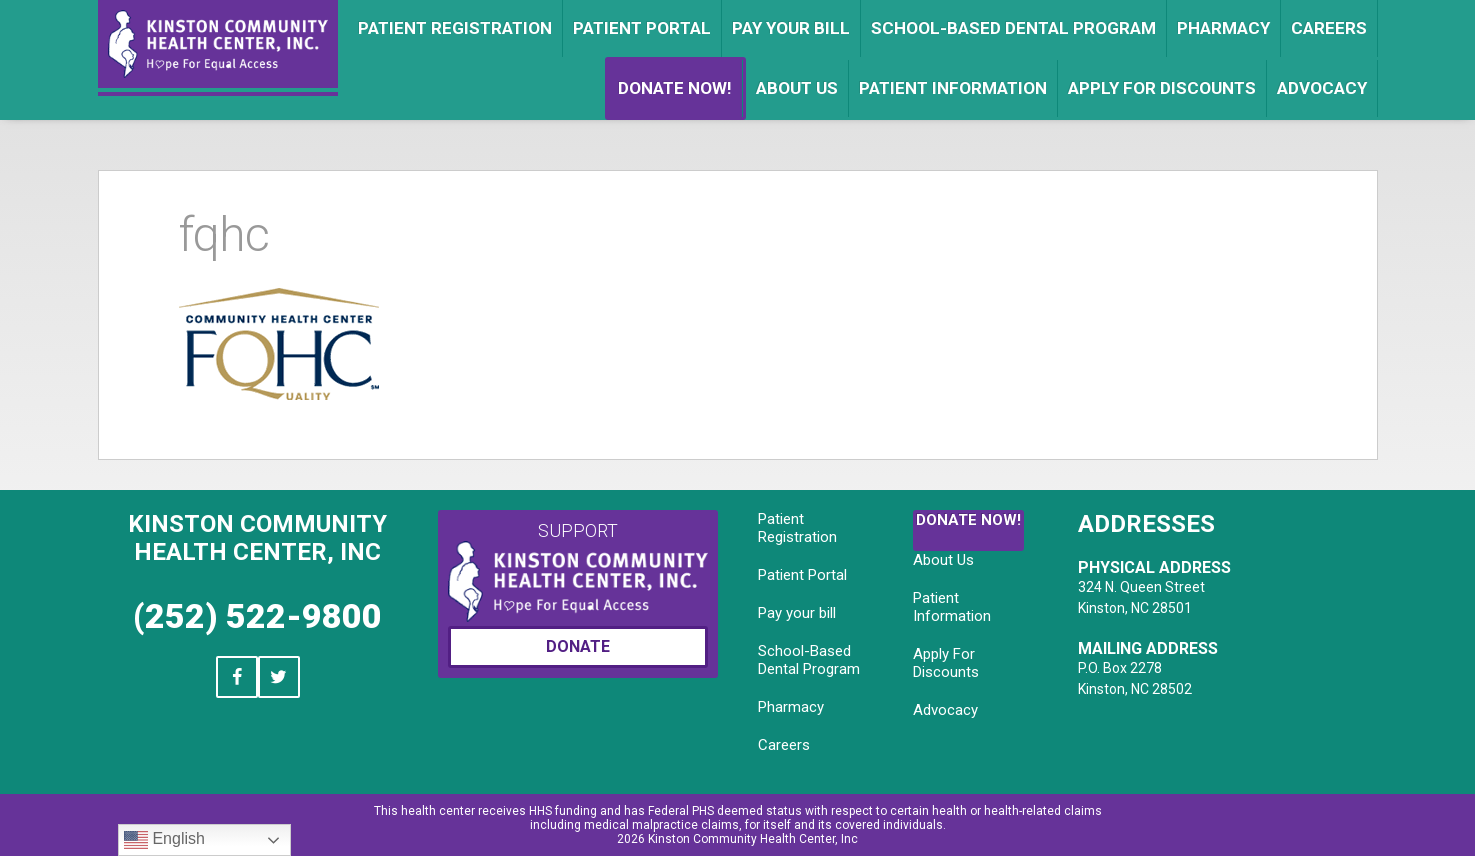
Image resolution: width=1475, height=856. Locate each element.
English (164, 840)
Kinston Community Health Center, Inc (257, 538)
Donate (578, 646)
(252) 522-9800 (257, 616)
